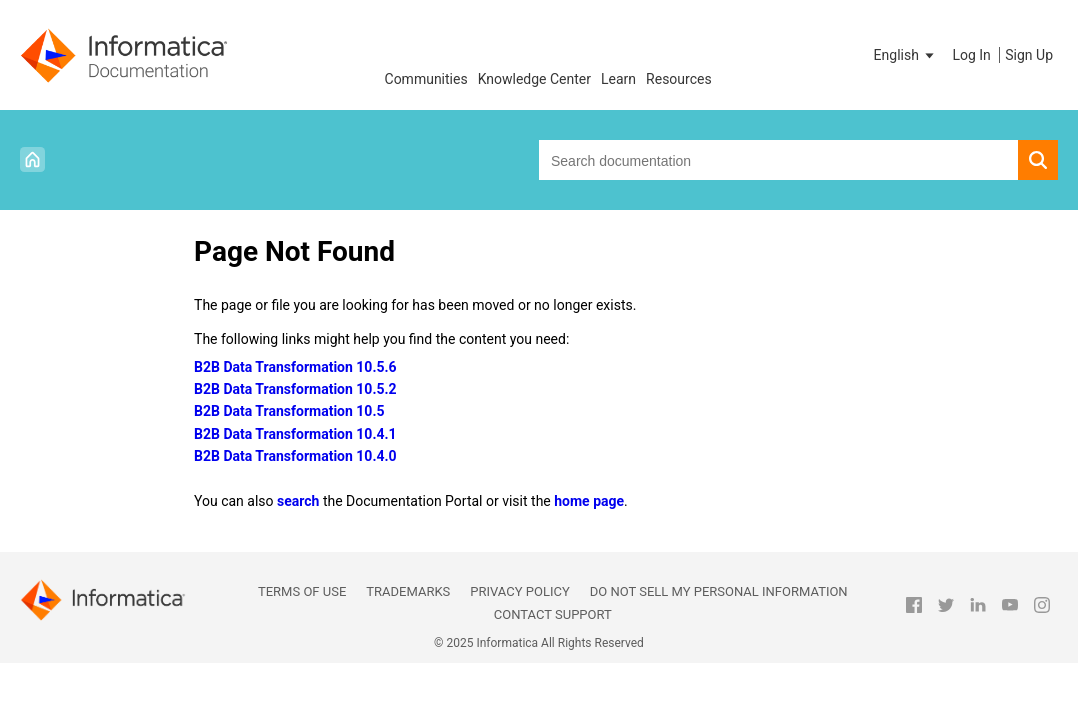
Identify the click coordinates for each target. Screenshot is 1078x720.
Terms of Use (302, 591)
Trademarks (408, 591)
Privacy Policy (519, 591)
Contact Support (553, 614)
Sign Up (1029, 55)
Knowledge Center (534, 79)
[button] (906, 55)
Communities (426, 79)
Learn (618, 79)
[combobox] (778, 160)
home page (589, 501)
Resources (679, 79)
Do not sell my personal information (719, 591)
